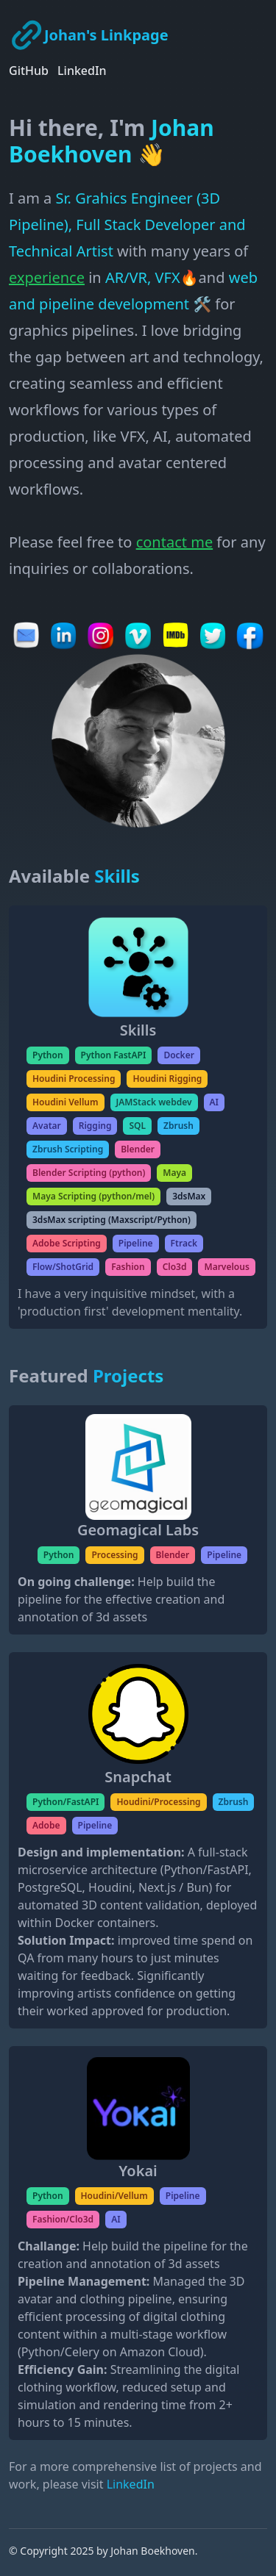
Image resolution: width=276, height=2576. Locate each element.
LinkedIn (82, 70)
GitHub (29, 70)
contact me (174, 542)
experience (47, 277)
